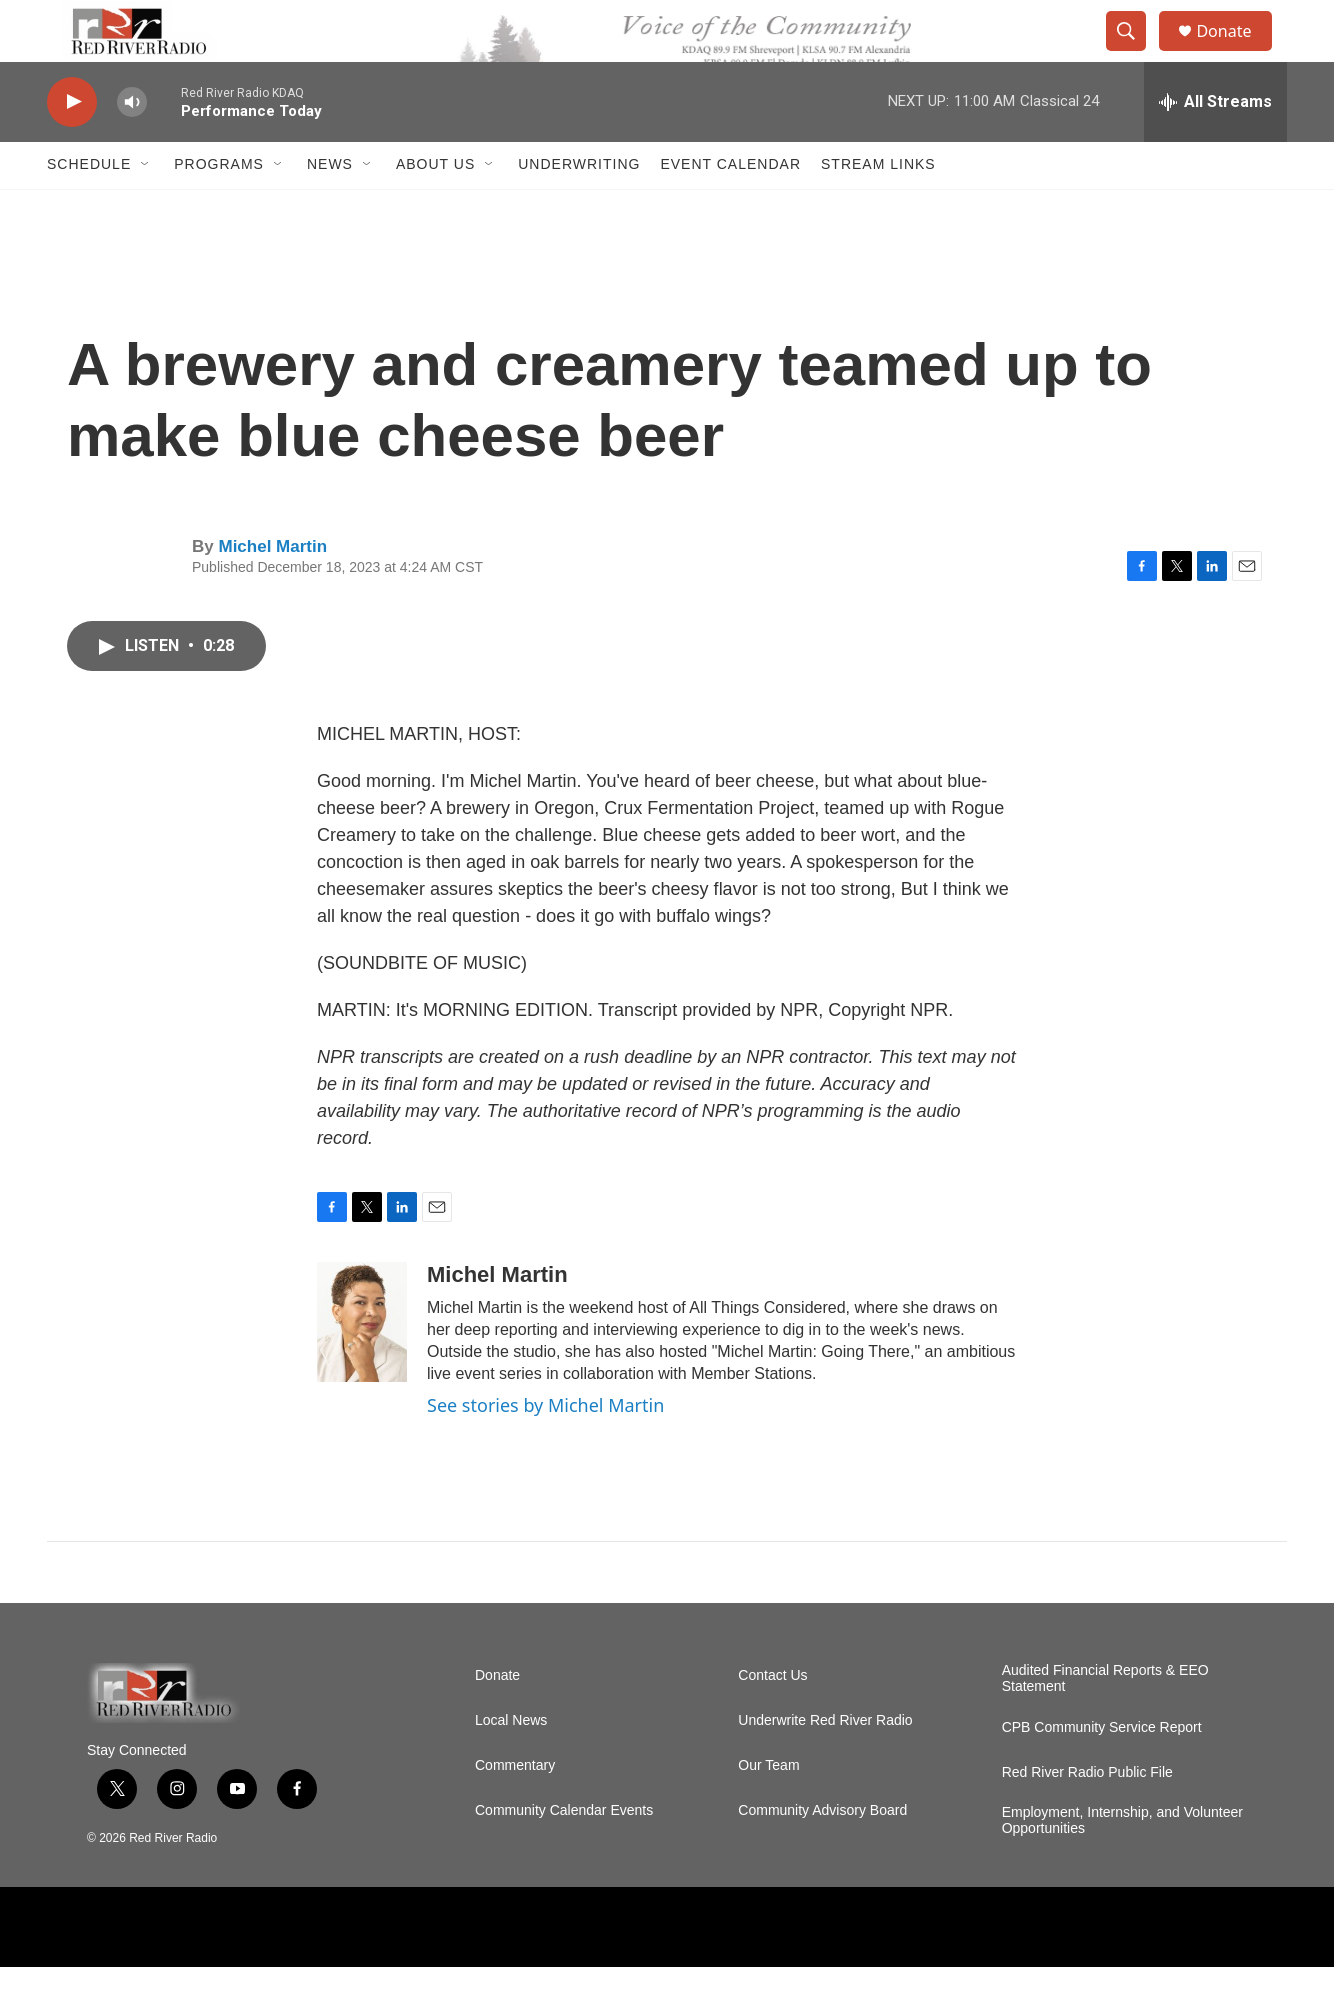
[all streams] (1215, 145)
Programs (219, 208)
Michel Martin (272, 589)
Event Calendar (730, 208)
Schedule (89, 208)
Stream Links (878, 208)
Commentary (515, 1808)
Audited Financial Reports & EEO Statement (1105, 1721)
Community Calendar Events (564, 1853)
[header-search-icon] (1135, 53)
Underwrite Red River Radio (825, 1763)
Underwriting (579, 208)
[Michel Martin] (362, 1366)
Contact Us (772, 1718)
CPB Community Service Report (1102, 1770)
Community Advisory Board (822, 1853)
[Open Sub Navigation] (146, 208)
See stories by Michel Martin (545, 1449)
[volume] (132, 145)
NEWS (330, 208)
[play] (72, 145)
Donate (1236, 52)
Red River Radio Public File (1087, 1815)
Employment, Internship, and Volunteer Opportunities (1122, 1863)
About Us (435, 208)
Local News (511, 1763)
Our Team (768, 1808)
